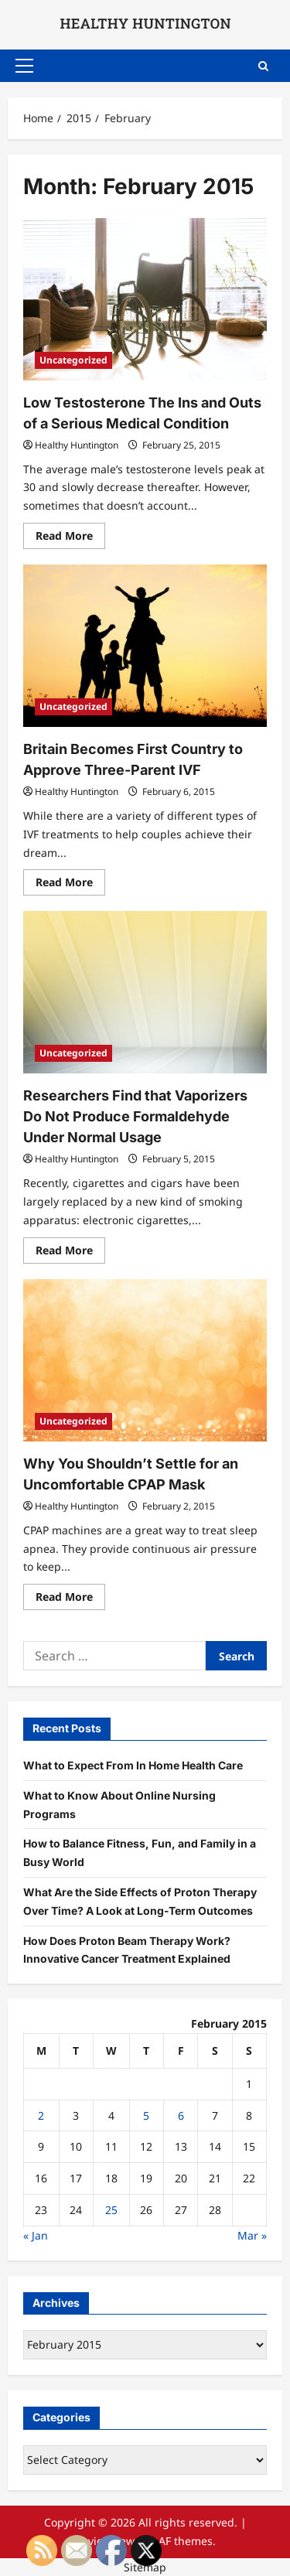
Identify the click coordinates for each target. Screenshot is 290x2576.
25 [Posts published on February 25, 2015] (111, 2209)
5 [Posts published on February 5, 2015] (146, 2115)
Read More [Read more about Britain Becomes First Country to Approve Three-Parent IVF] (70, 885)
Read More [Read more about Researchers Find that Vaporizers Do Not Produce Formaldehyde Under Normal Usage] (70, 1253)
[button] (24, 65)
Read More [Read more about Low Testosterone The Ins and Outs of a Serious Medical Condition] (70, 538)
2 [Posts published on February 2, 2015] (41, 2115)
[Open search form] (263, 65)
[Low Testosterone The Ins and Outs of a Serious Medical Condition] (145, 299)
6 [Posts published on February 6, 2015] (181, 2115)
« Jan (35, 2235)
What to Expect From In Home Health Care (133, 1765)
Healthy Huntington (76, 445)
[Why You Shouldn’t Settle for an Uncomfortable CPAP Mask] (145, 1360)
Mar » (252, 2235)
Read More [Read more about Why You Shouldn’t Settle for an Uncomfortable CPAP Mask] (70, 1599)
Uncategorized (73, 360)
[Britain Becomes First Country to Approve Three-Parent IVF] (145, 646)
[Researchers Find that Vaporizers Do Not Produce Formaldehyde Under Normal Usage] (145, 992)
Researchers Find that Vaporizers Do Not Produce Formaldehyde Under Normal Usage (135, 1116)
